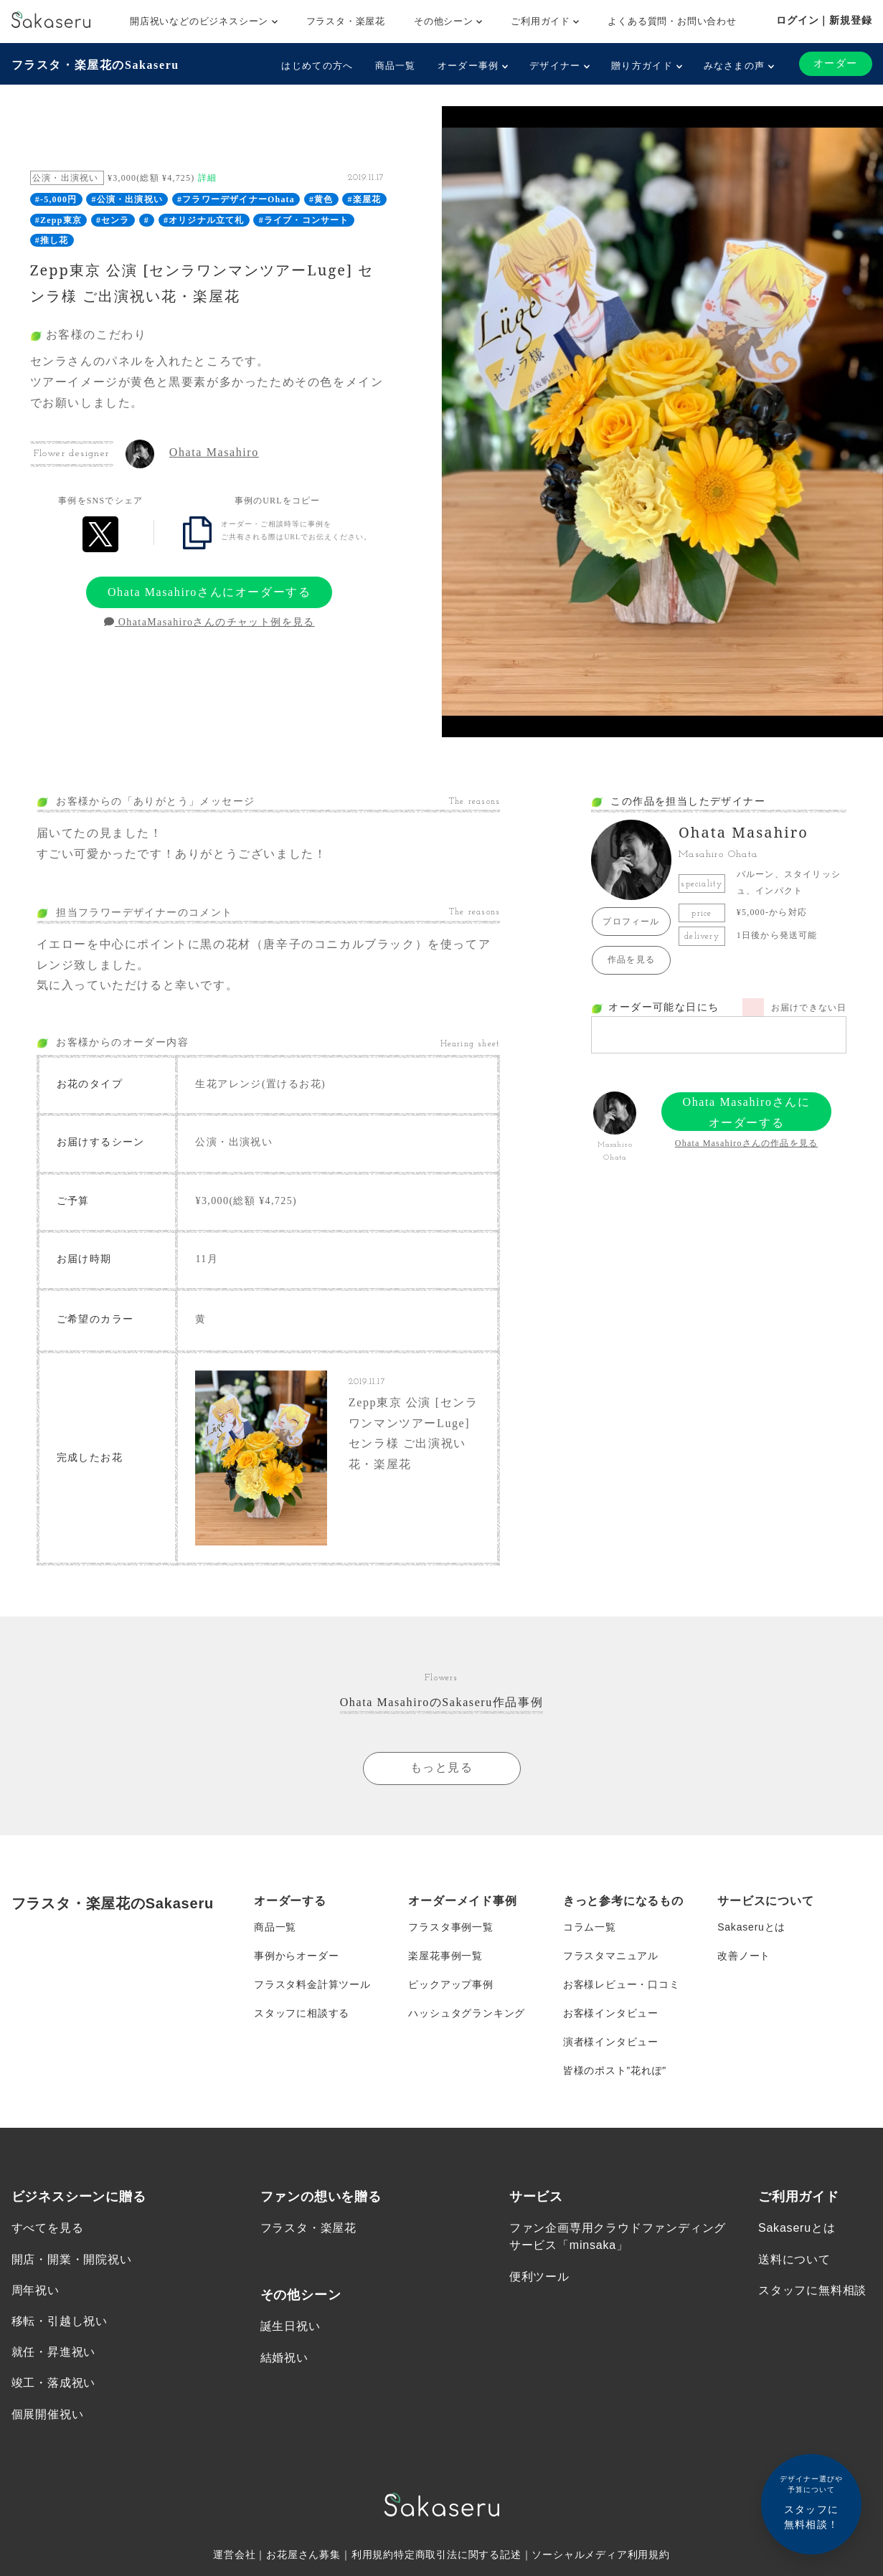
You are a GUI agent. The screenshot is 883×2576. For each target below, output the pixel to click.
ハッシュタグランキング (466, 2013)
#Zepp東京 (58, 220)
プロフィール (631, 922)
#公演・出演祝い (127, 199)
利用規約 (372, 2554)
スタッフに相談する (301, 2013)
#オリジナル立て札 (204, 220)
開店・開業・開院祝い (71, 2259)
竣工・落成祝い (53, 2383)
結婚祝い (284, 2358)
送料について (794, 2259)
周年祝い (35, 2290)
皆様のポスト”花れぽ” (614, 2070)
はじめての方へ (317, 65)
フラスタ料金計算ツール (312, 1984)
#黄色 (321, 199)
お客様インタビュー (610, 2013)
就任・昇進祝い (53, 2352)
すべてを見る (47, 2228)
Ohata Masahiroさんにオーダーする (209, 592)
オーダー (835, 63)
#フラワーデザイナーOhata (236, 199)
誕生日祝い (290, 2326)
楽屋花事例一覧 (445, 1955)
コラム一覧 (589, 1927)
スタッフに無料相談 (812, 2290)
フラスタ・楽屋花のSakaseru (95, 65)
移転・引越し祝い (59, 2321)
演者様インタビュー (610, 2041)
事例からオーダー (296, 1955)
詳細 (207, 178)
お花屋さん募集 (303, 2554)
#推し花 (52, 240)
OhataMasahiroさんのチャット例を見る (209, 622)
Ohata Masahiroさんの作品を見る (746, 1143)
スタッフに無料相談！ (811, 2501)
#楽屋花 (365, 199)
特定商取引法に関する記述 (457, 2554)
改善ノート (743, 1955)
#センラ (113, 220)
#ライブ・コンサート (304, 220)
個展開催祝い (47, 2414)
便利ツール (539, 2276)
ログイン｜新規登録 (824, 20)
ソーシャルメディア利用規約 (600, 2554)
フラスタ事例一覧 (450, 1927)
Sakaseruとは (751, 1927)
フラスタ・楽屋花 (345, 21)
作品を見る (631, 960)
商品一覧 (395, 65)
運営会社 (234, 2554)
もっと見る (441, 1767)
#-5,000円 (56, 199)
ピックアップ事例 (450, 1984)
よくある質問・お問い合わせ (672, 21)
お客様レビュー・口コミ (621, 1984)
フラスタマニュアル (610, 1955)
